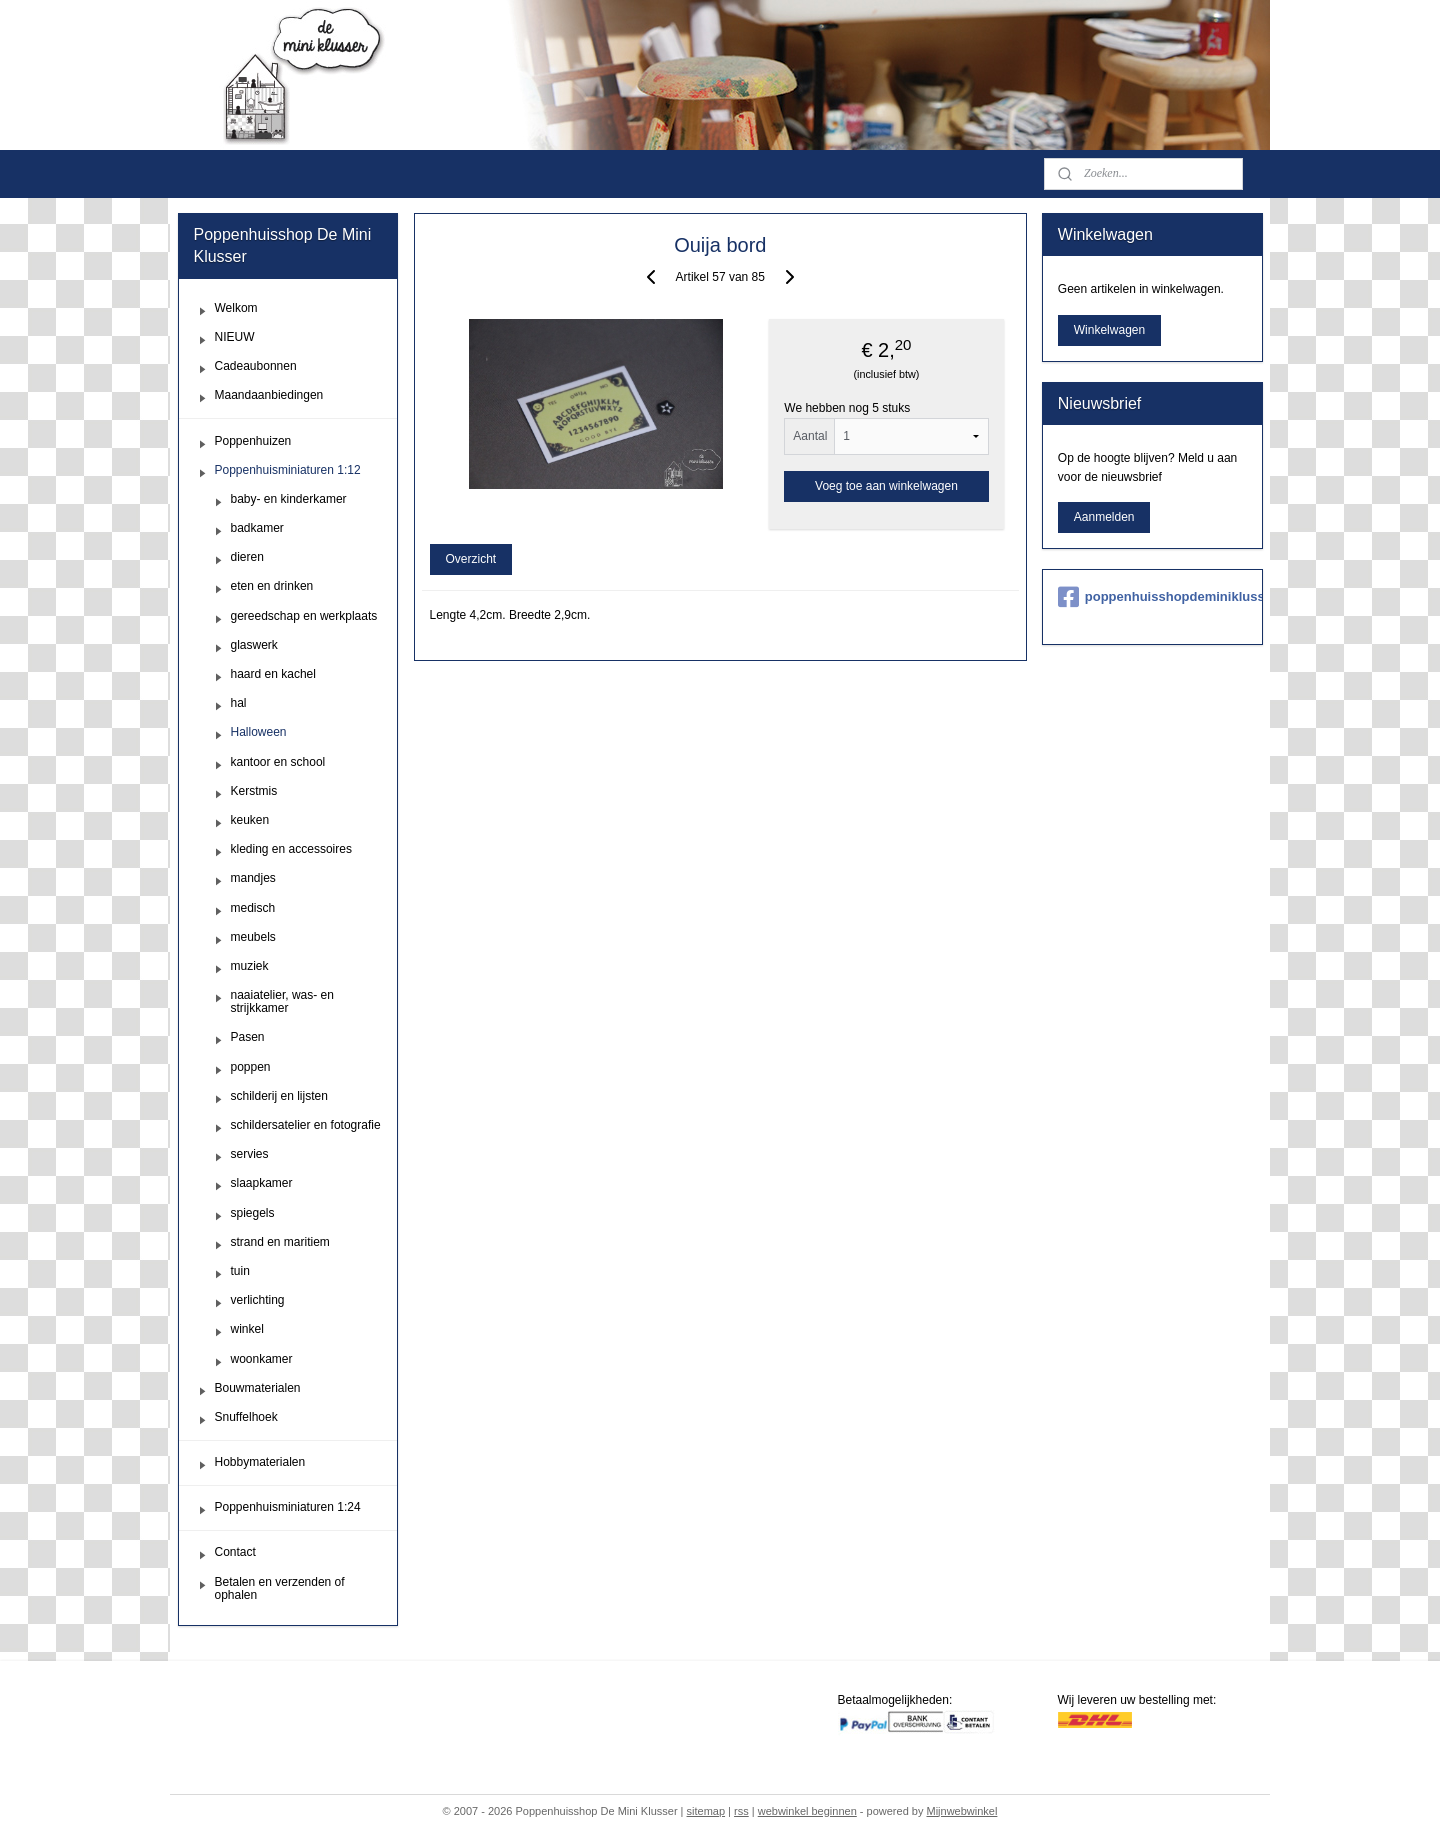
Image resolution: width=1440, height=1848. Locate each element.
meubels (253, 937)
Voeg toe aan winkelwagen (886, 486)
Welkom (236, 308)
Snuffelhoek (246, 1417)
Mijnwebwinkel (961, 1811)
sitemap (706, 1811)
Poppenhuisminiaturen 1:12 (288, 470)
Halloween (259, 732)
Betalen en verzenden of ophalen (280, 1588)
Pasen (248, 1037)
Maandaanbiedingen (269, 395)
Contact (235, 1552)
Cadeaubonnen (256, 366)
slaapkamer (262, 1183)
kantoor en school (278, 762)
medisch (253, 908)
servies (250, 1154)
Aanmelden (1104, 517)
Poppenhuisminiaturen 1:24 (288, 1507)
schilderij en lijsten (279, 1096)
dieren (247, 557)
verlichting (258, 1300)
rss (741, 1811)
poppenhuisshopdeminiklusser (1152, 597)
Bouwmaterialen (258, 1388)
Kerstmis (254, 791)
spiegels (253, 1213)
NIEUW (235, 337)
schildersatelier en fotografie (306, 1125)
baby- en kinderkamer (289, 499)
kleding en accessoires (291, 849)
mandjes (253, 878)
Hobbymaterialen (260, 1462)
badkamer (257, 528)
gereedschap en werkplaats (304, 616)
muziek (250, 966)
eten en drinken (272, 586)
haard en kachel (273, 674)
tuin (240, 1271)
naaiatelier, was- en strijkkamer (282, 1001)
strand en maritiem (280, 1242)
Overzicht (470, 559)
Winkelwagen (1109, 330)
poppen (251, 1067)
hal (239, 703)
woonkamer (262, 1359)
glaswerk (254, 645)
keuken (250, 820)
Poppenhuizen (253, 441)
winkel (247, 1329)
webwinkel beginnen (807, 1811)
